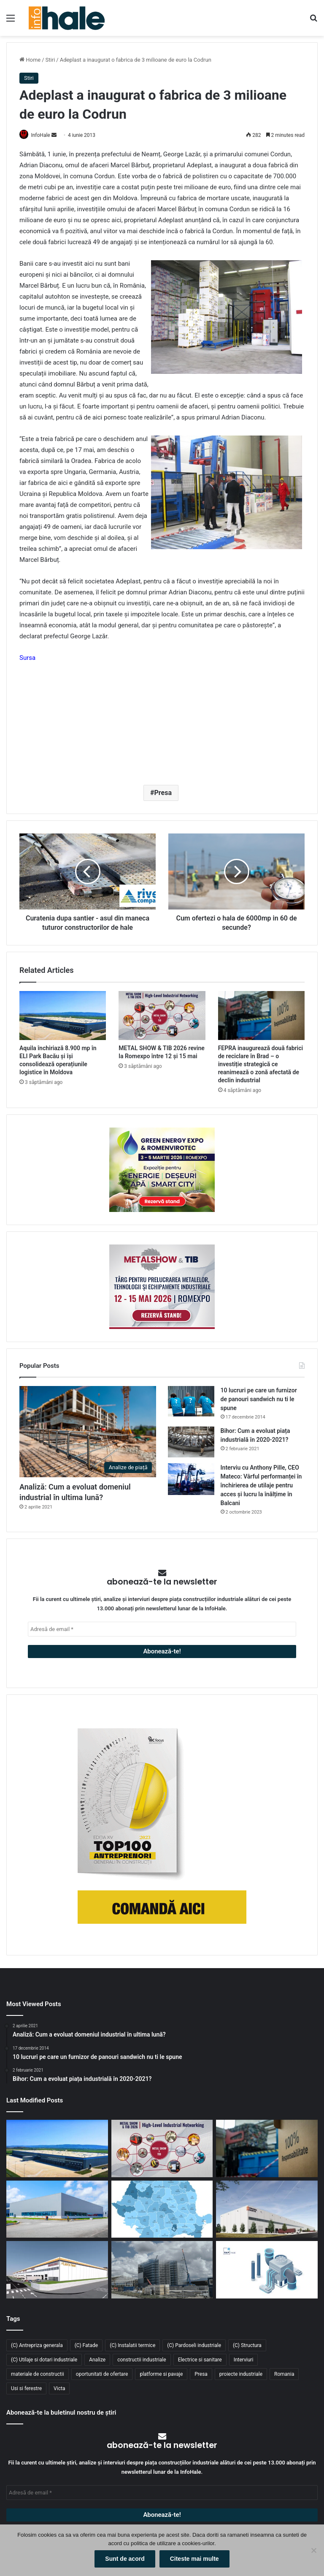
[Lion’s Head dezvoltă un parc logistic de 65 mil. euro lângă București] (57, 2270)
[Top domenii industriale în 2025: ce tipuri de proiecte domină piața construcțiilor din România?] (57, 2209)
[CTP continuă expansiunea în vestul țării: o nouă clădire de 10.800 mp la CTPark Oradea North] (267, 2209)
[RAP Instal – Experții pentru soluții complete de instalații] (267, 2270)
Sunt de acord (124, 2558)
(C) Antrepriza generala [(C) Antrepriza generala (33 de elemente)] (37, 2346)
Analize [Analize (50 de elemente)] (97, 2360)
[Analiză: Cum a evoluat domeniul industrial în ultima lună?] (87, 1432)
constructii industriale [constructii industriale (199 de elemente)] (141, 2360)
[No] (313, 2550)
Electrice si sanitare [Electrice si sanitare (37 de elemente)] (200, 2360)
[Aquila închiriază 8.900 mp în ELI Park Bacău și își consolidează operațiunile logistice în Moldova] (62, 1015)
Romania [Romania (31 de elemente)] (284, 2374)
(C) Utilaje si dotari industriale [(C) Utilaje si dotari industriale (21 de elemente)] (44, 2360)
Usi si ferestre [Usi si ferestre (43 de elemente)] (26, 2389)
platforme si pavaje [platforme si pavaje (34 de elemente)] (161, 2374)
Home (29, 60)
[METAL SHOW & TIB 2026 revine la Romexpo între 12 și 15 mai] (162, 1015)
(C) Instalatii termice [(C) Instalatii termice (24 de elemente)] (132, 2346)
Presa (163, 793)
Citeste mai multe (194, 2558)
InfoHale (44, 135)
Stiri (50, 60)
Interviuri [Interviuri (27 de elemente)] (244, 2360)
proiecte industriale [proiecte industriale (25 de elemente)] (240, 2374)
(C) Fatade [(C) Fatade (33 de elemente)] (86, 2346)
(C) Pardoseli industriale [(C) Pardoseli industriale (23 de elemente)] (194, 2346)
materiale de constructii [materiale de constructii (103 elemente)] (37, 2374)
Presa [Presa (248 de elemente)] (201, 2374)
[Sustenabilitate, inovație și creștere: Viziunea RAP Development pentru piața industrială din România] (162, 2270)
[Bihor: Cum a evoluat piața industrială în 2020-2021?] (191, 1442)
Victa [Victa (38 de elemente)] (59, 2389)
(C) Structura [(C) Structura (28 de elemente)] (247, 2346)
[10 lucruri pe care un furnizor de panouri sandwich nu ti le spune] (191, 1401)
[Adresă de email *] (162, 1629)
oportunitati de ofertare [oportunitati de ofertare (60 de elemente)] (102, 2374)
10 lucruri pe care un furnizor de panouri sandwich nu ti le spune (259, 1399)
